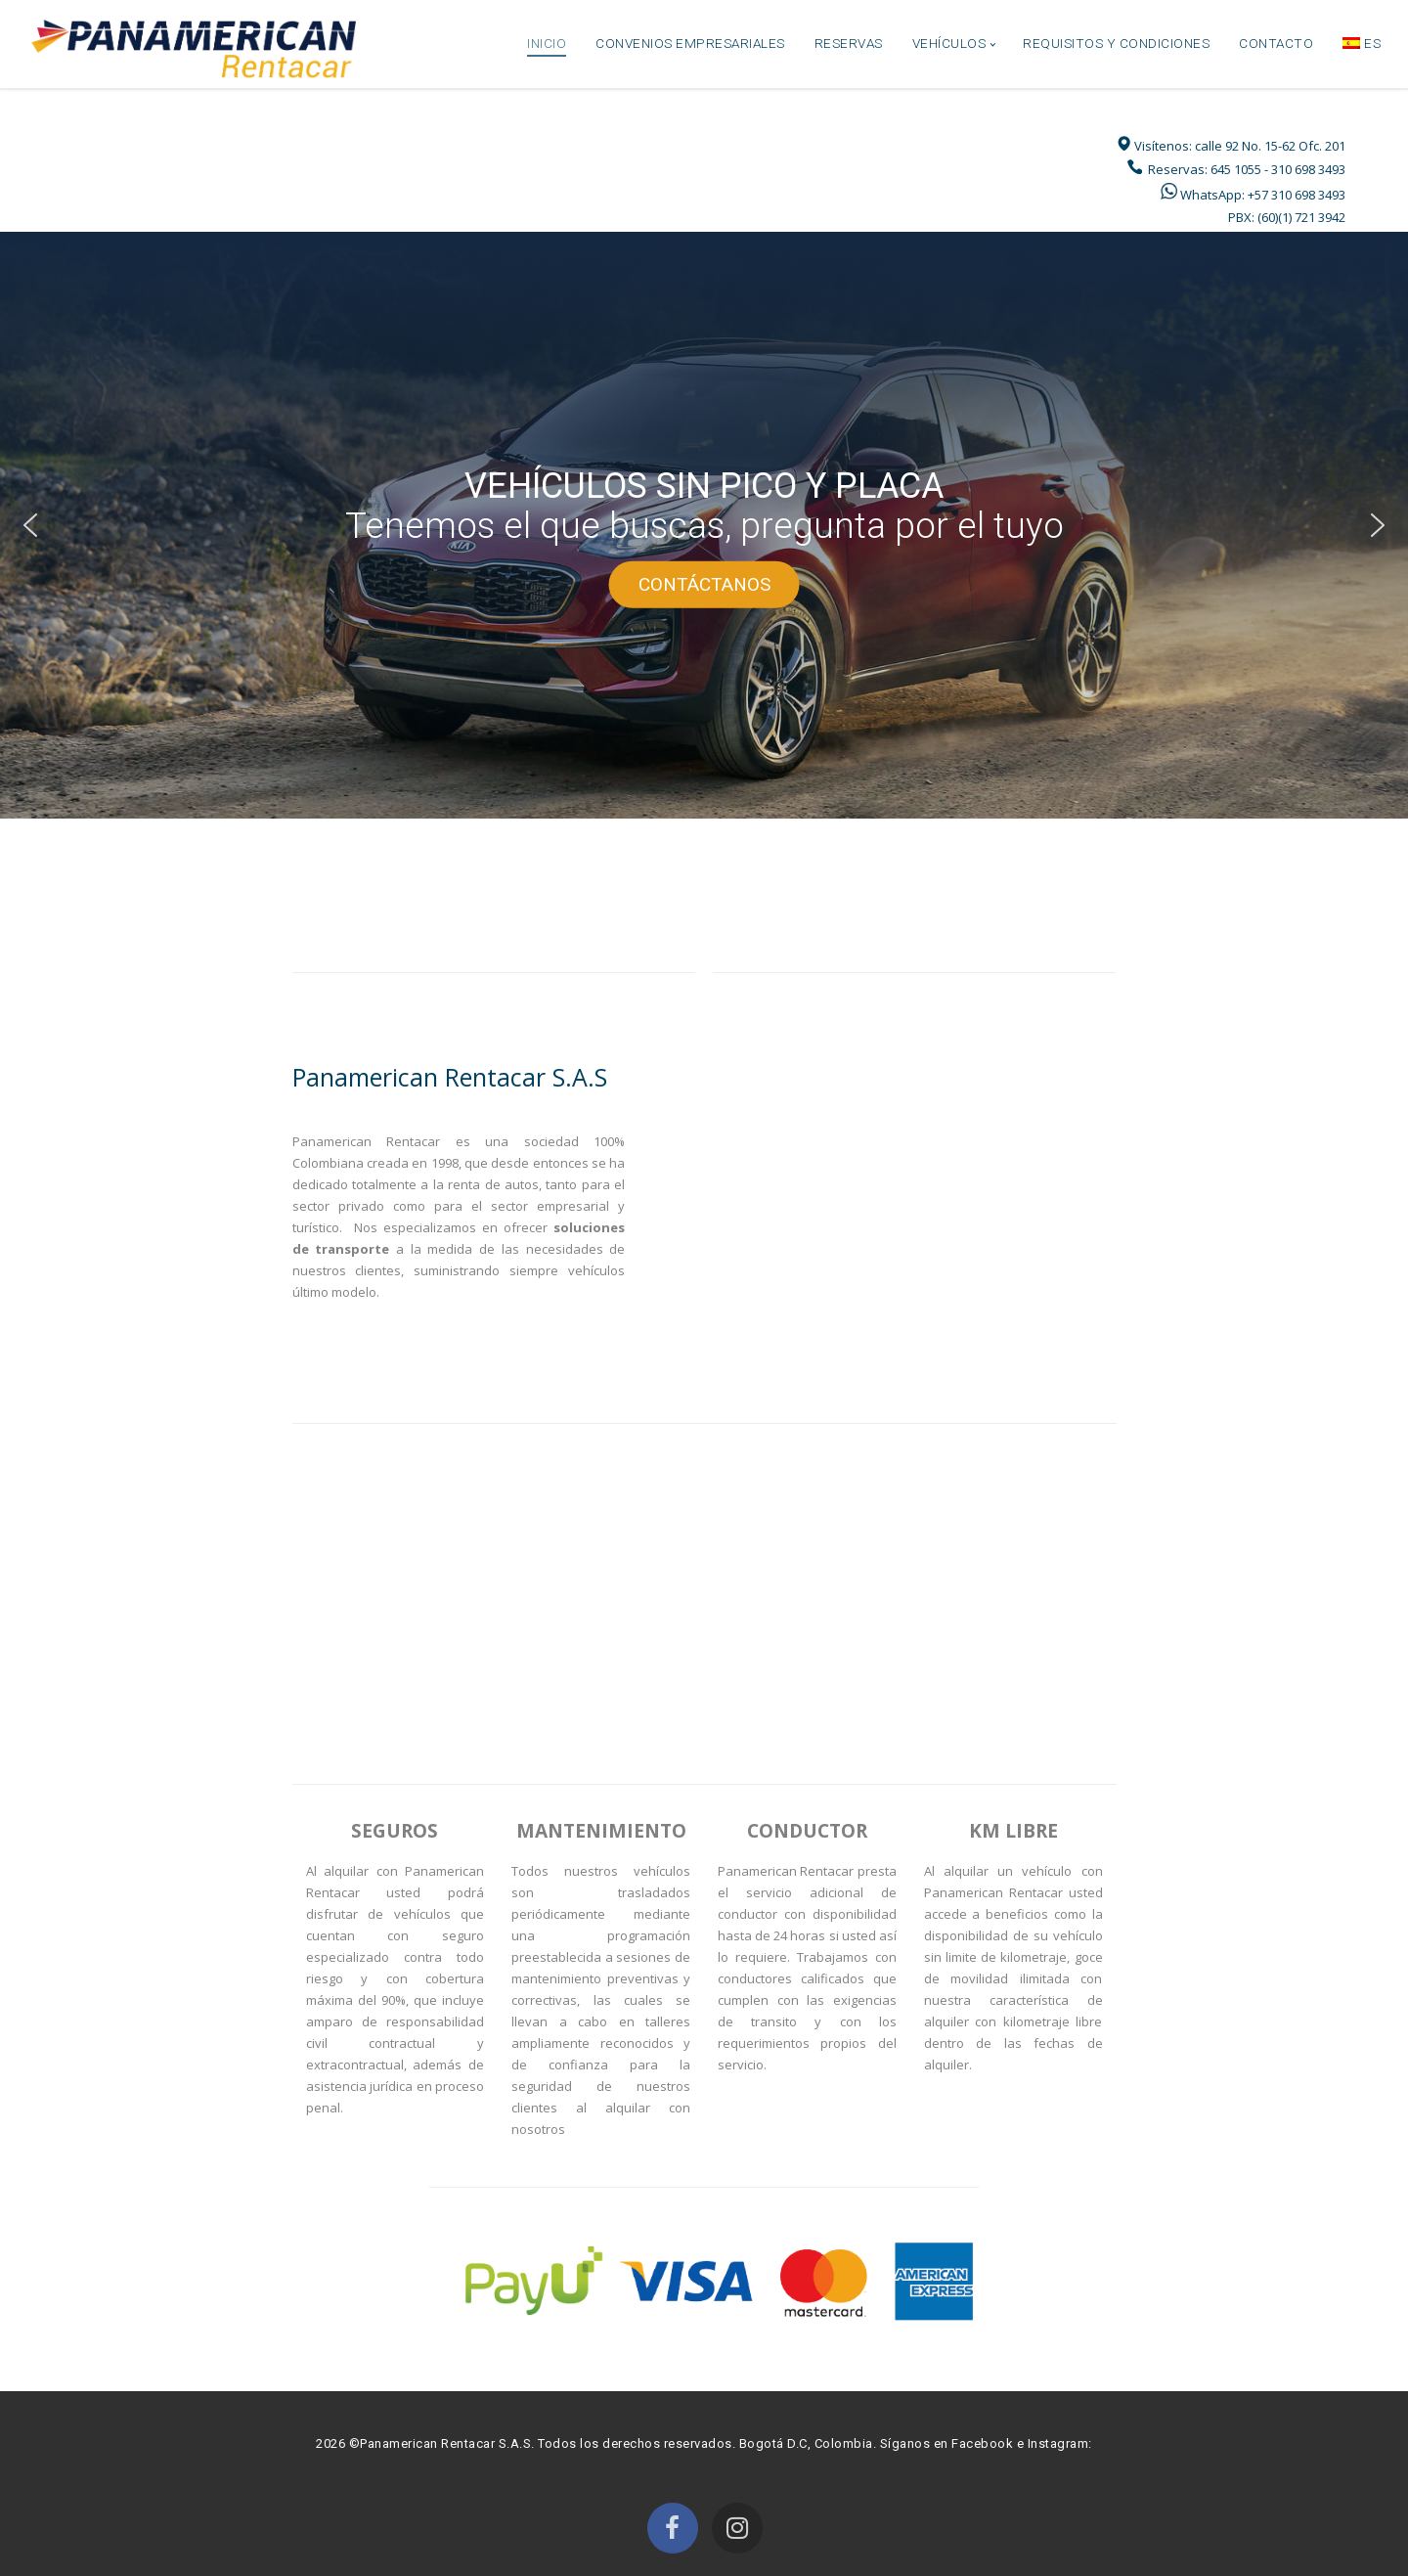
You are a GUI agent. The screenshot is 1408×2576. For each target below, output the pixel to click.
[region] (704, 525)
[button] (30, 525)
